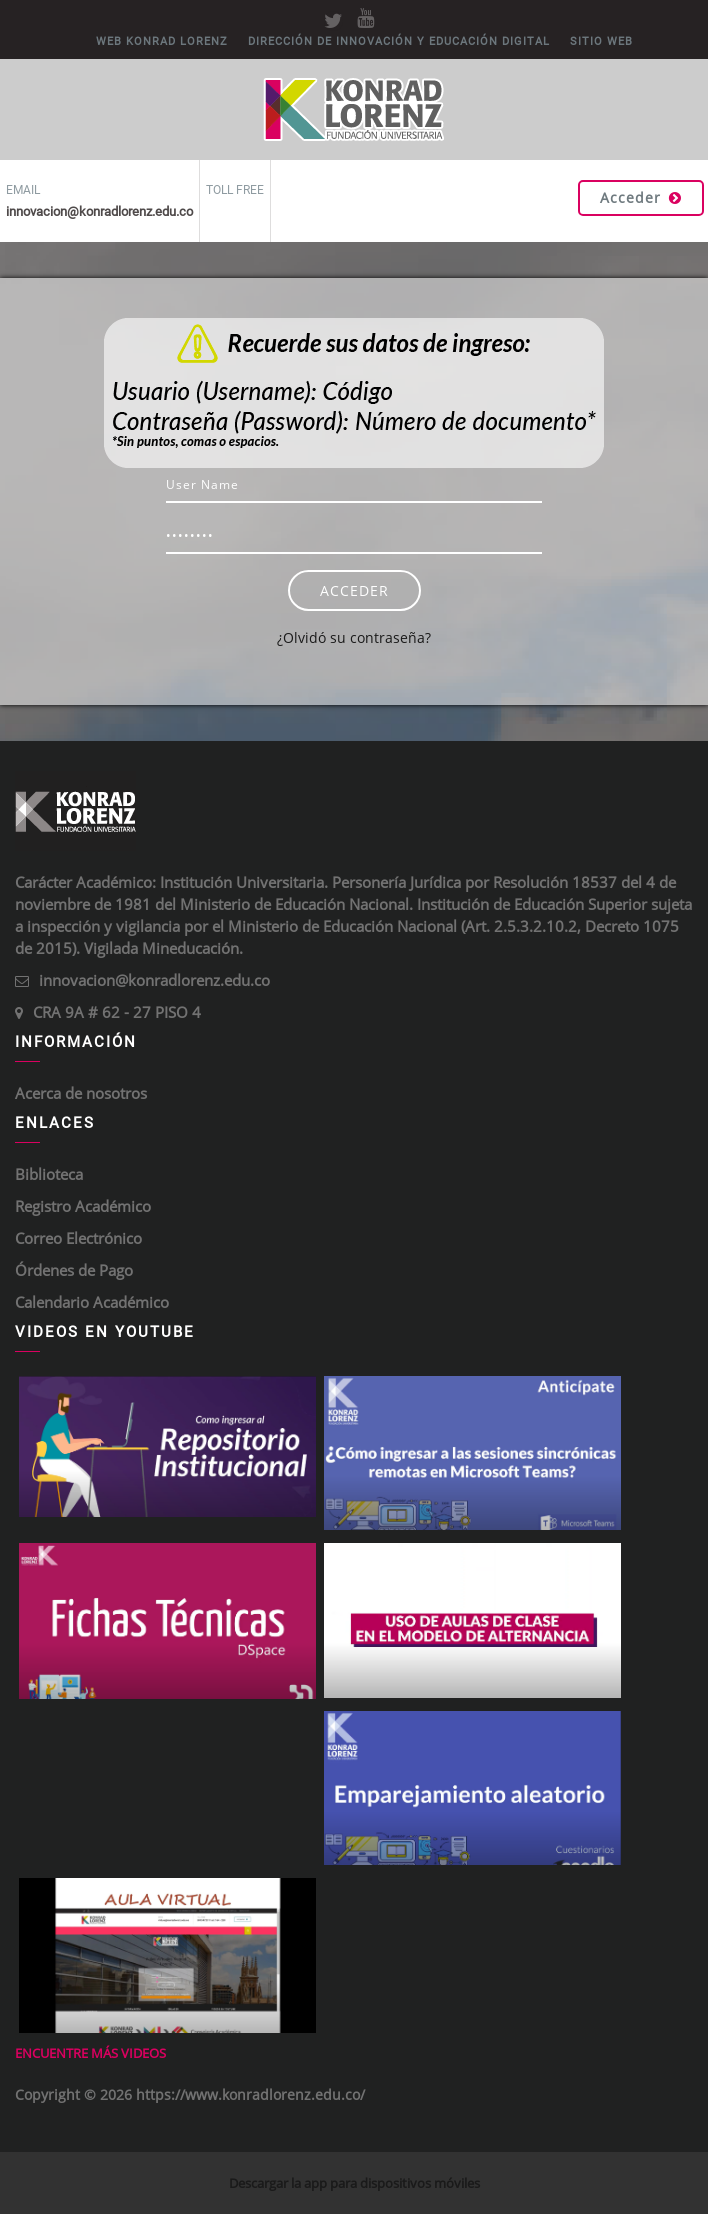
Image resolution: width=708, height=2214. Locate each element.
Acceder (641, 197)
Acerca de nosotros (81, 1093)
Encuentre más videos (90, 2053)
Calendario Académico (92, 1302)
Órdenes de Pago (74, 1270)
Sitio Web (601, 41)
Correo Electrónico (78, 1238)
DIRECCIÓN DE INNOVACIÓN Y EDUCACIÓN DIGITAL (399, 41)
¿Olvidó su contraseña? (354, 637)
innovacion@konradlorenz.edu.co (154, 980)
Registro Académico (83, 1206)
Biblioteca (49, 1174)
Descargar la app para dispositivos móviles (354, 2183)
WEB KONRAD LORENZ (162, 41)
